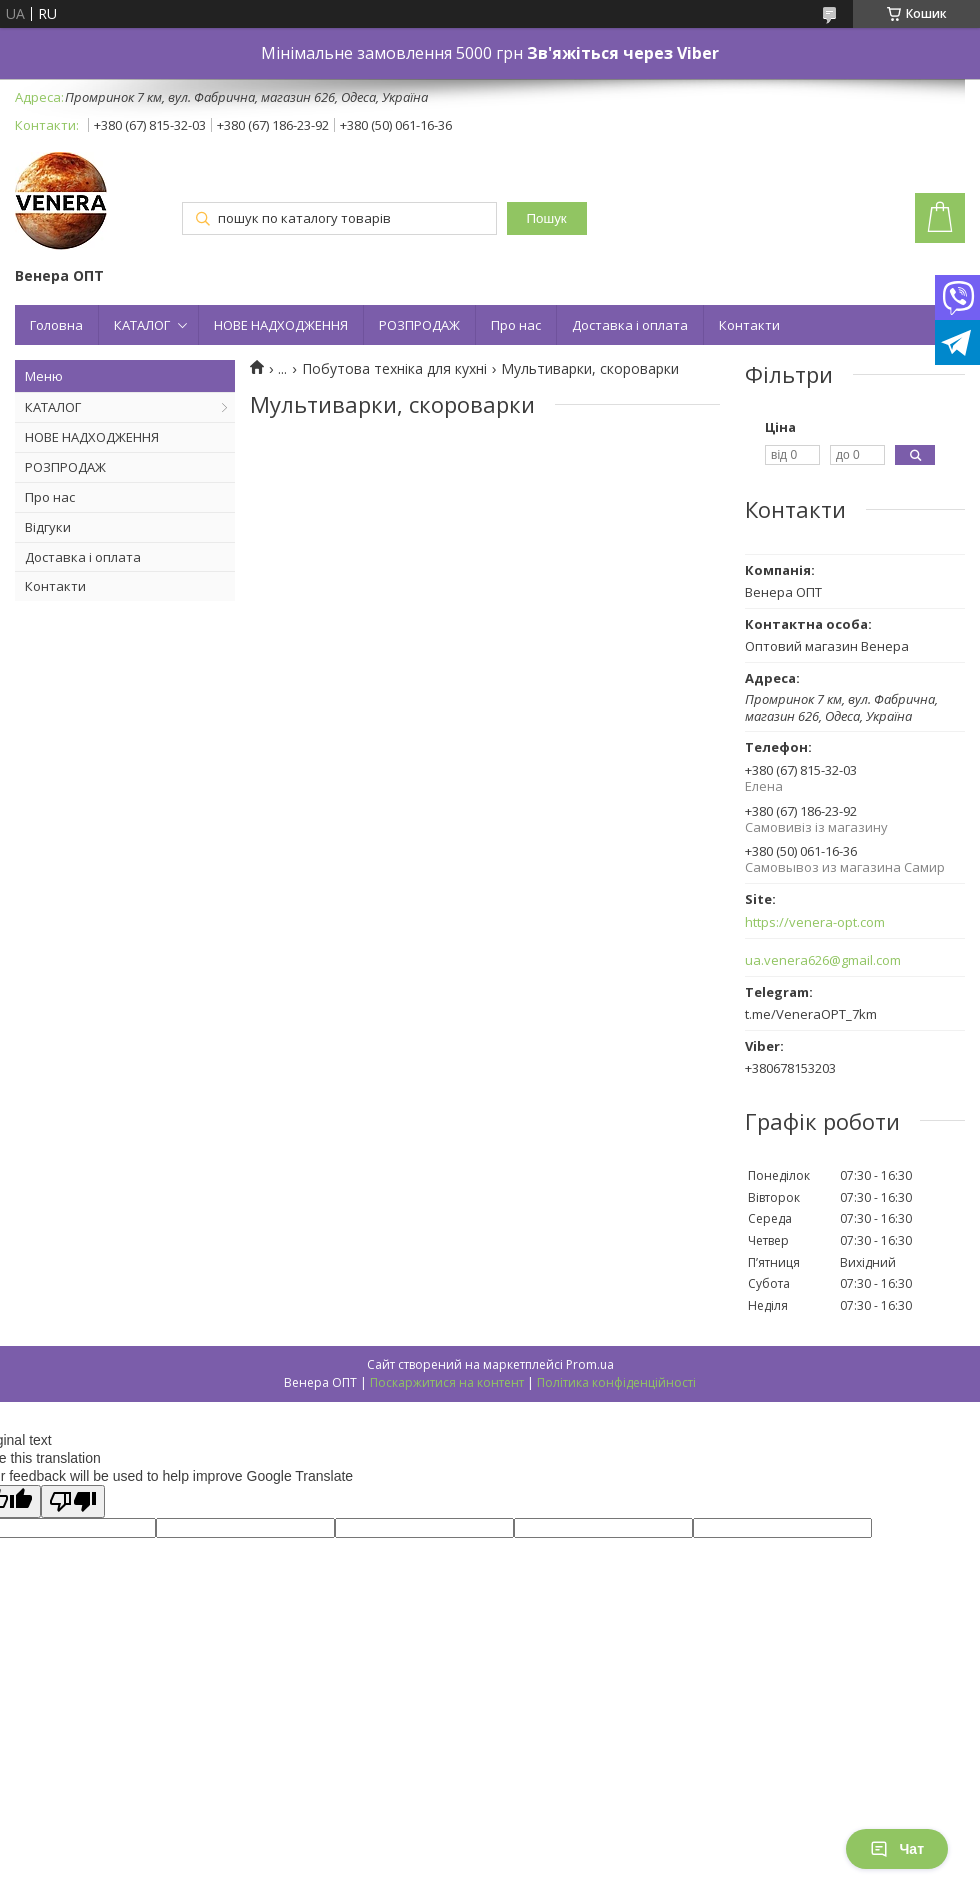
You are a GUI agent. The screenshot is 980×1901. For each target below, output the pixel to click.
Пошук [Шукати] (547, 218)
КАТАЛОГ (142, 325)
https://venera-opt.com (815, 922)
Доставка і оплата (630, 325)
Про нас (516, 325)
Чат (897, 1849)
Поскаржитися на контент (447, 1382)
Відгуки (48, 527)
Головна (56, 325)
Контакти (749, 325)
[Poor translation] (73, 1501)
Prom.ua (590, 1364)
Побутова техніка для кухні (394, 369)
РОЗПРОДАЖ (419, 325)
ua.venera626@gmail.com (823, 960)
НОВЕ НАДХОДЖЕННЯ (281, 325)
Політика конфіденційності (616, 1382)
